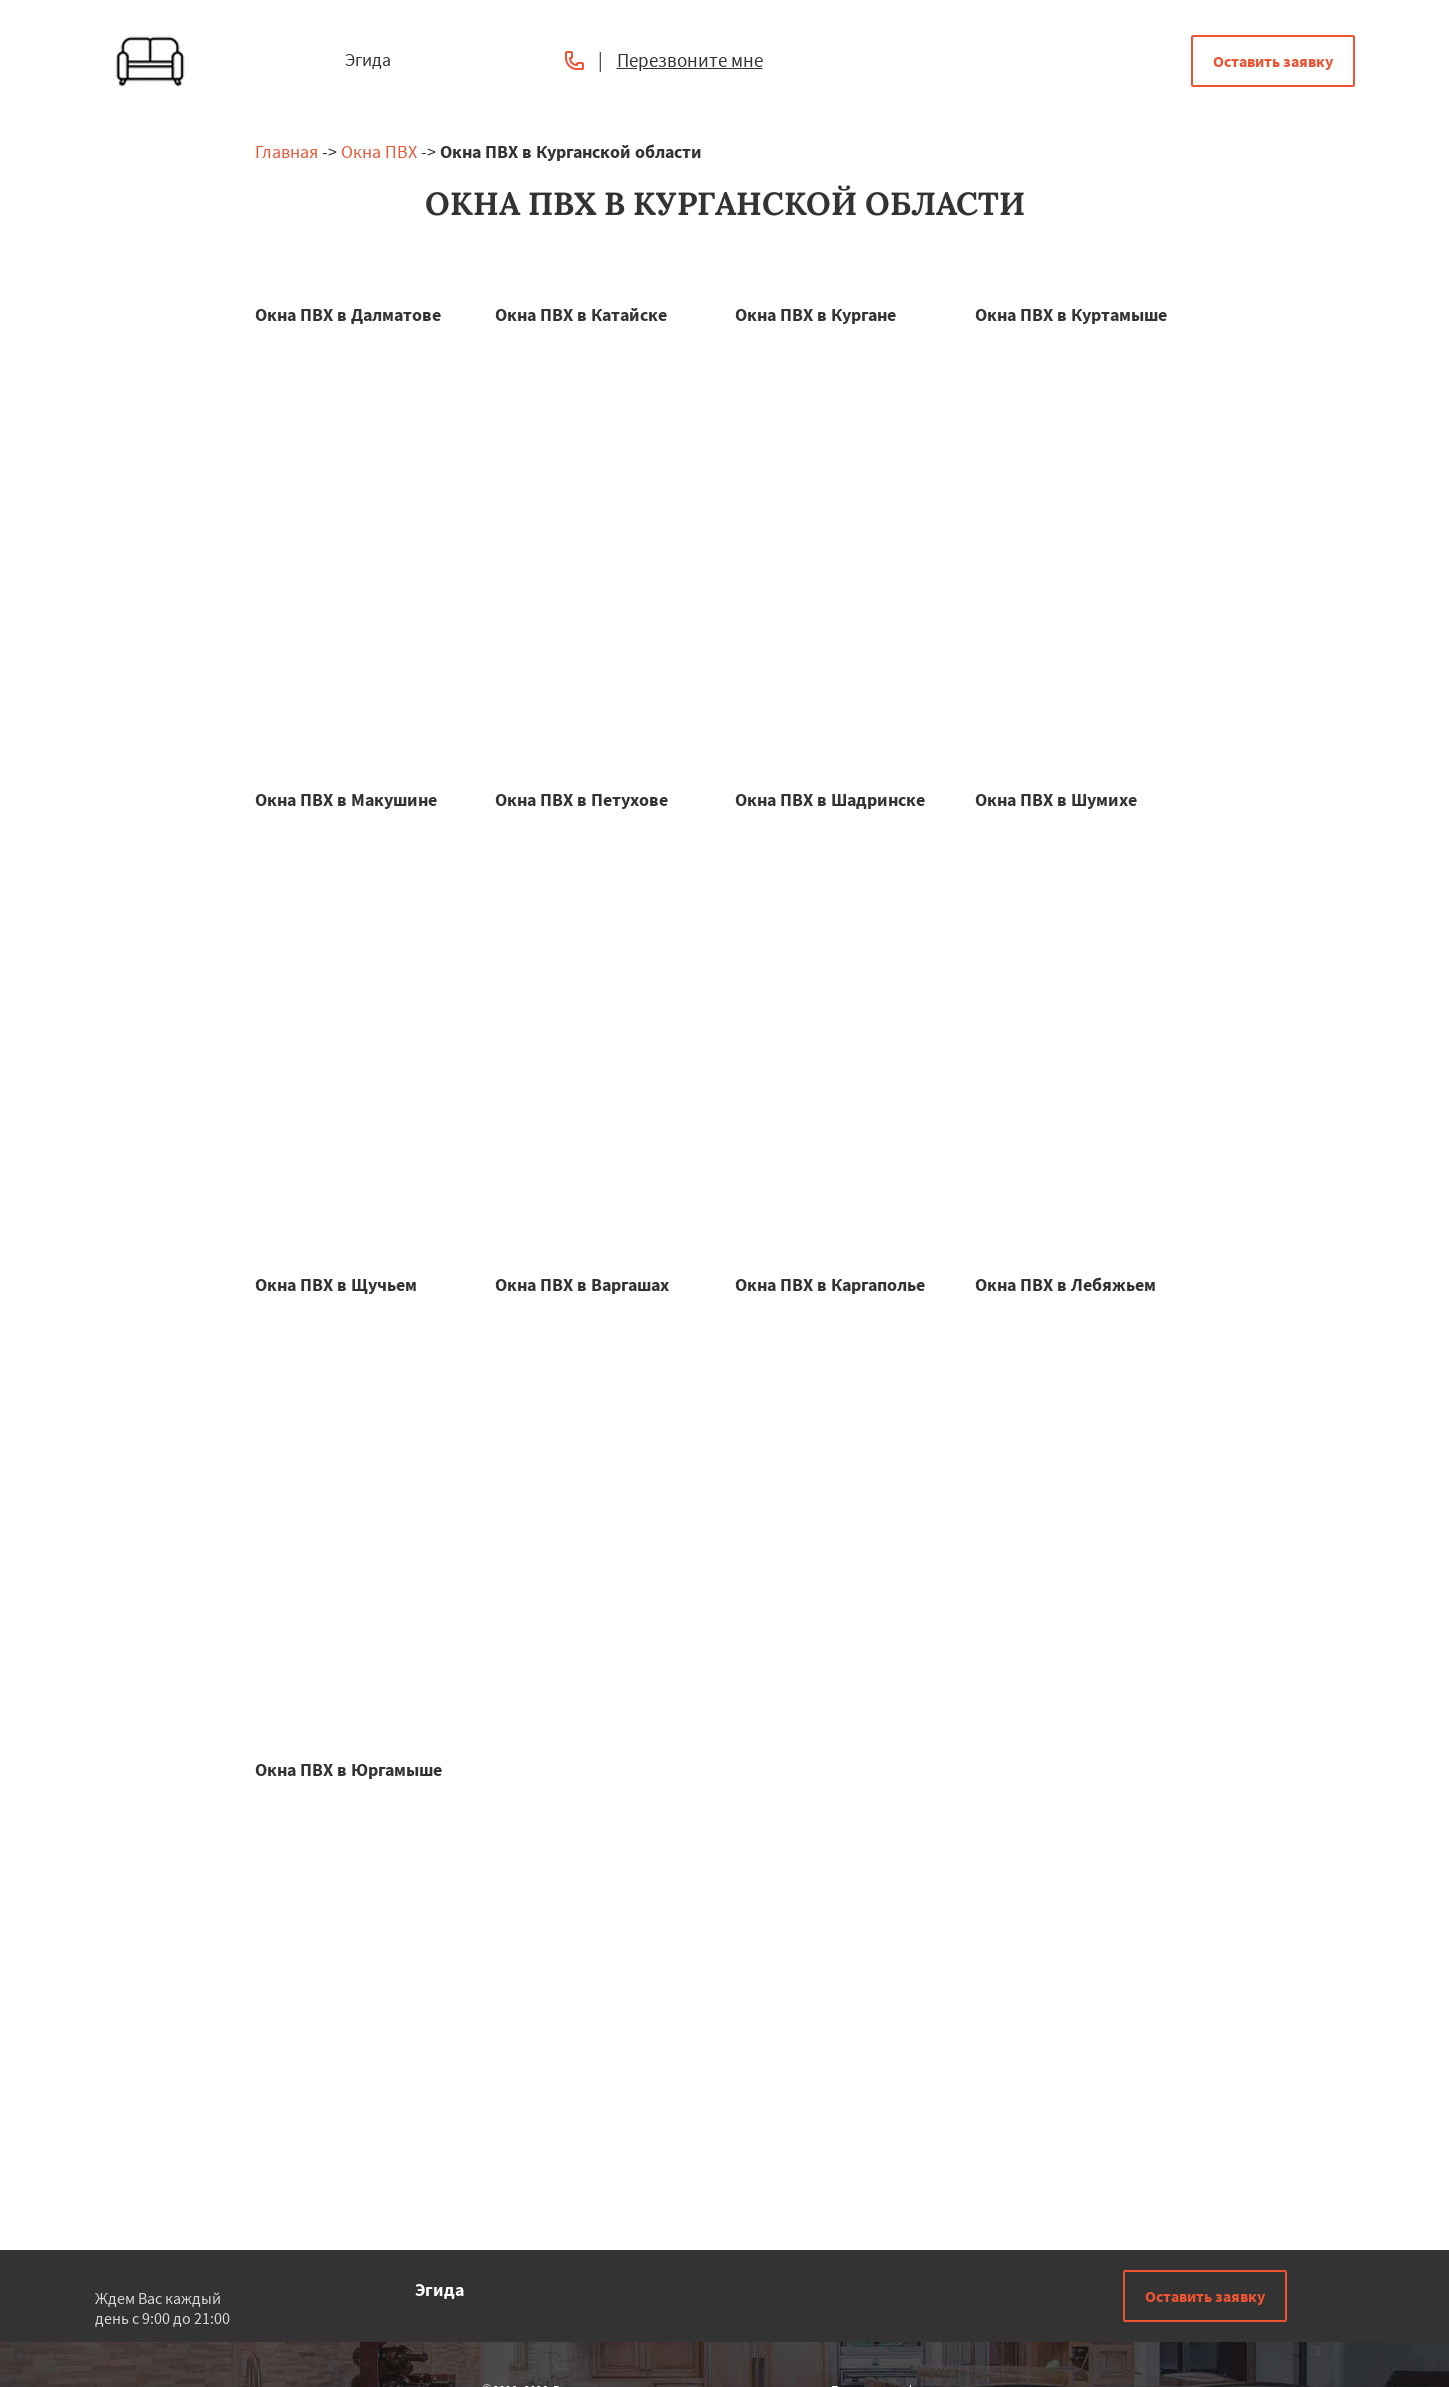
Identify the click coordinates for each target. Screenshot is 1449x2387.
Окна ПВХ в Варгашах (582, 1284)
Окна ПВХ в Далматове (348, 314)
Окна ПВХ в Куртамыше (1071, 314)
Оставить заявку (1273, 61)
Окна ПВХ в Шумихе (1056, 799)
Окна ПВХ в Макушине (346, 799)
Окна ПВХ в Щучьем (336, 1284)
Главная (286, 151)
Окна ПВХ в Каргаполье (830, 1284)
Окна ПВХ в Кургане (815, 314)
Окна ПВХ (379, 151)
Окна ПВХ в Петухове (581, 799)
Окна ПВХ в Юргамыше (348, 1769)
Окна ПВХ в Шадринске (830, 799)
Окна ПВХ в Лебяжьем (1065, 1284)
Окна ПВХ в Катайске (581, 314)
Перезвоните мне (690, 60)
